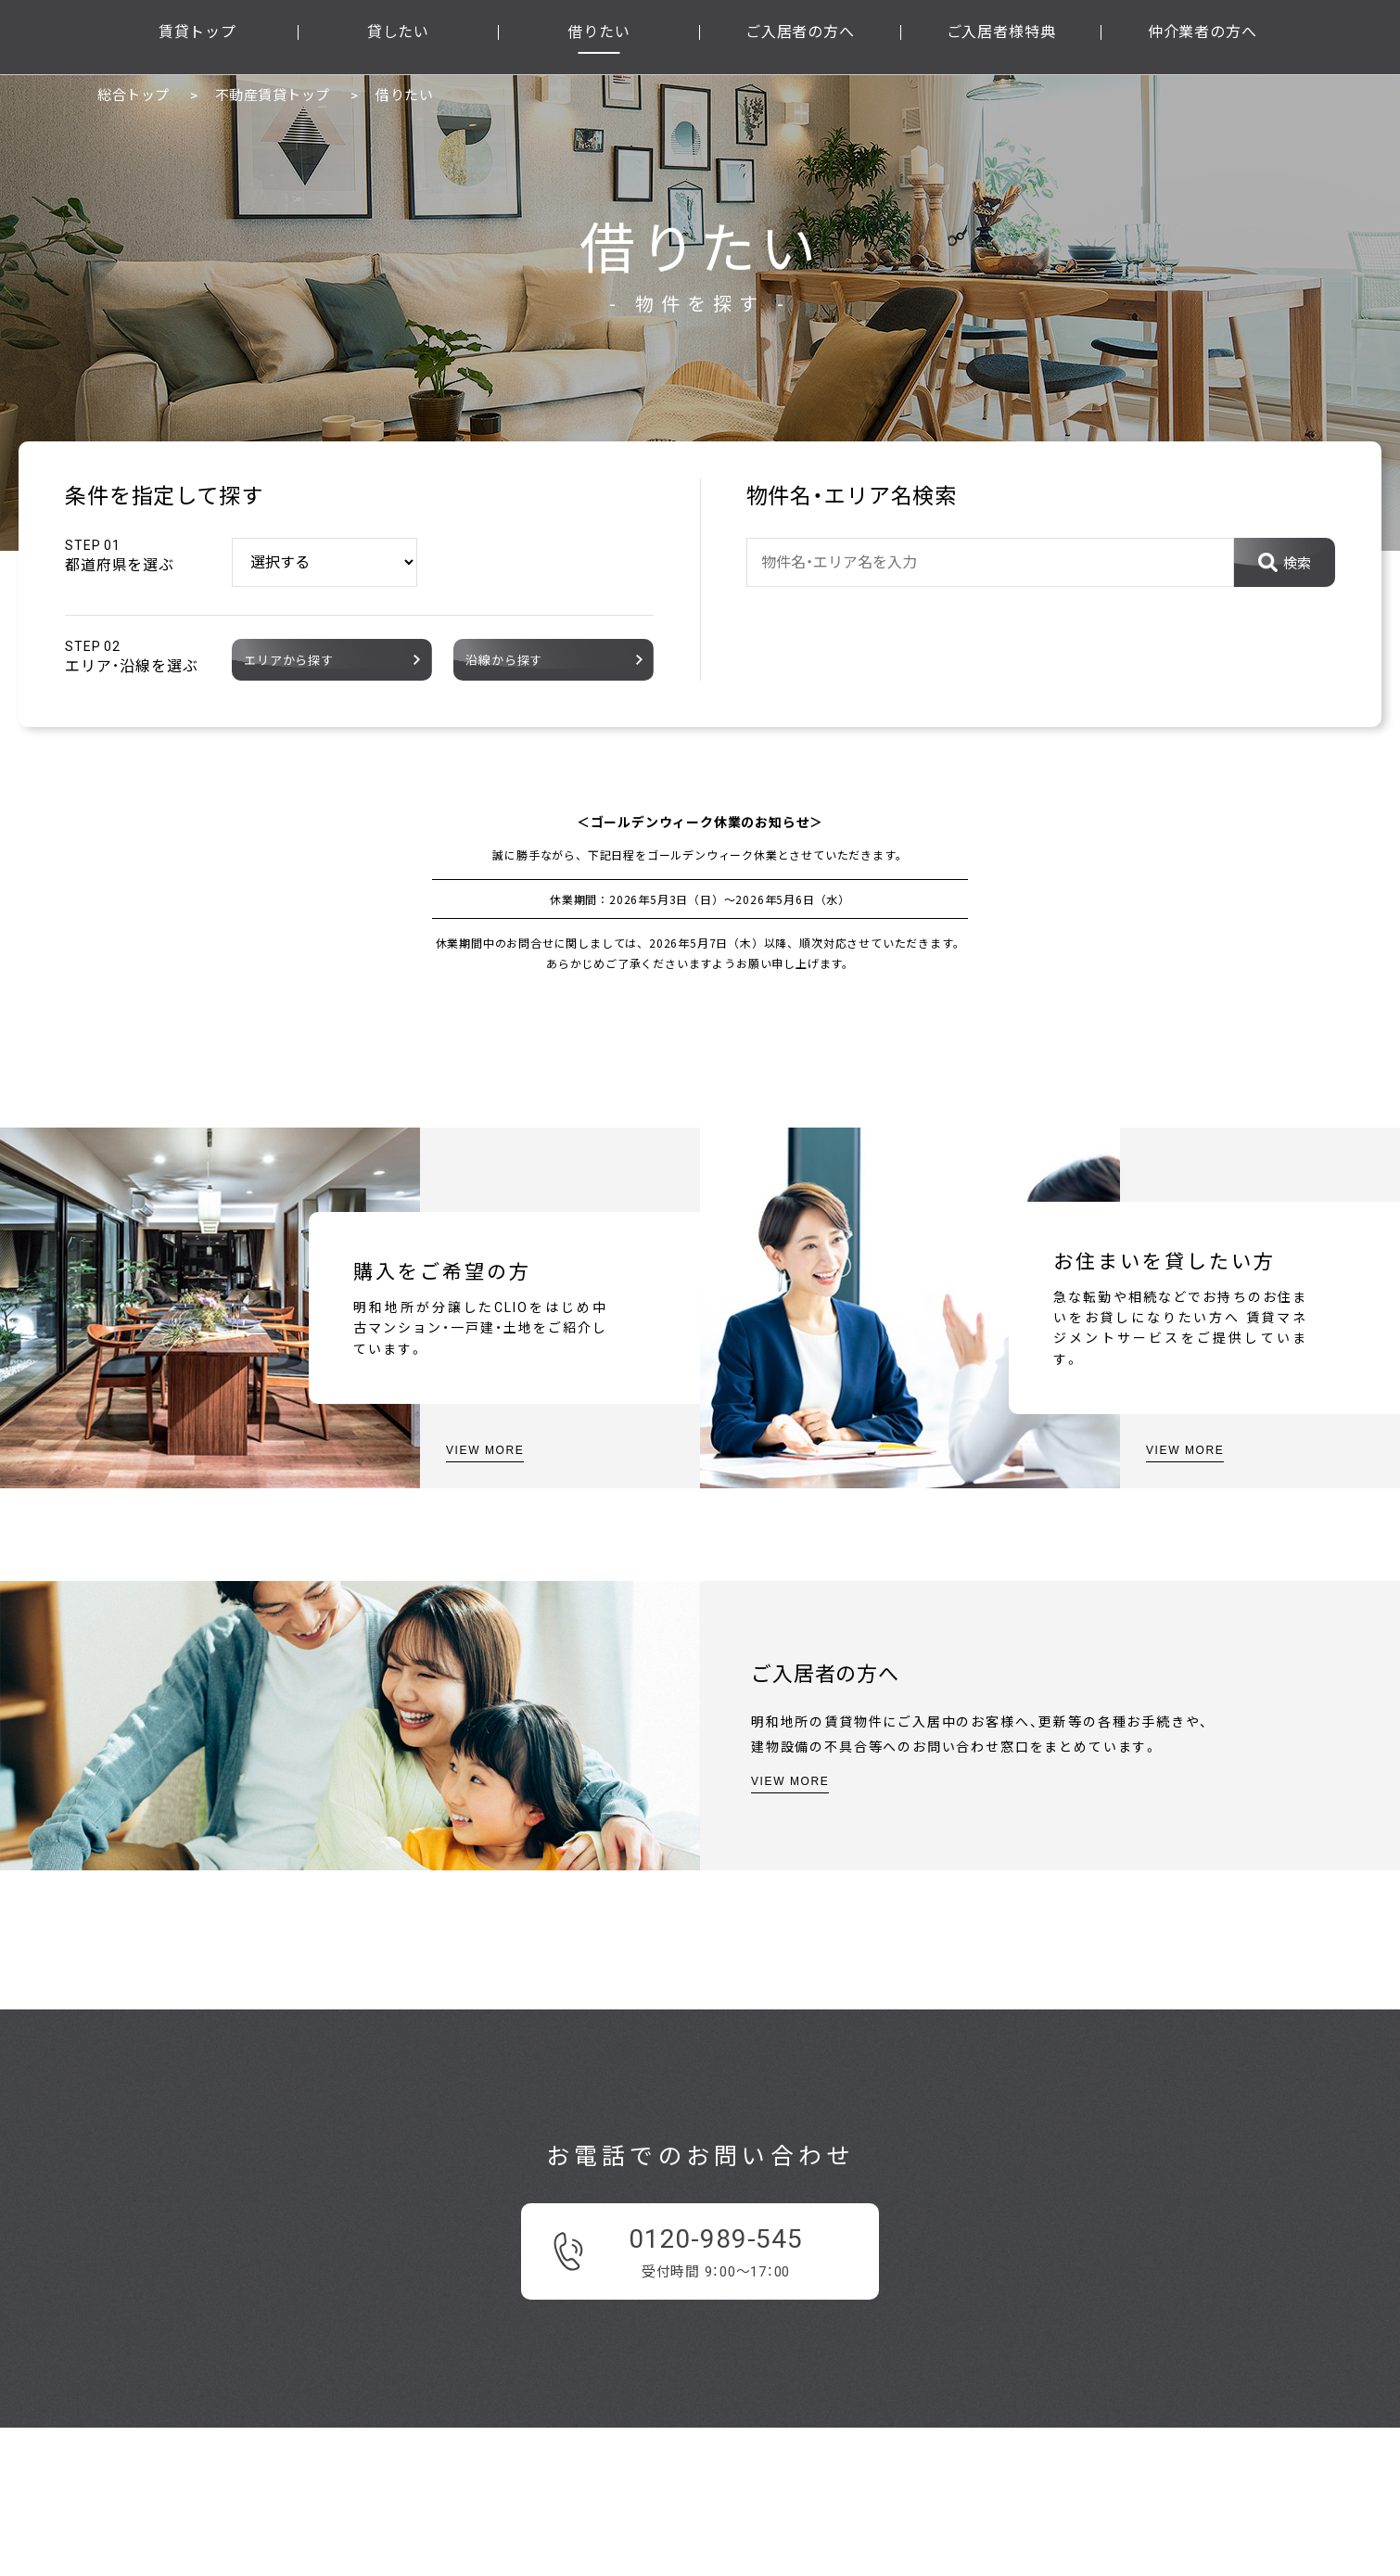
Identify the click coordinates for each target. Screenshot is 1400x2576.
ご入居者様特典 (1001, 32)
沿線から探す (503, 661)
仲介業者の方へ (1202, 32)
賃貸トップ (197, 32)
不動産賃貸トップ (272, 95)
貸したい (398, 32)
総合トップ (133, 95)
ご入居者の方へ (800, 32)
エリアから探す (289, 661)
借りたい (598, 32)
